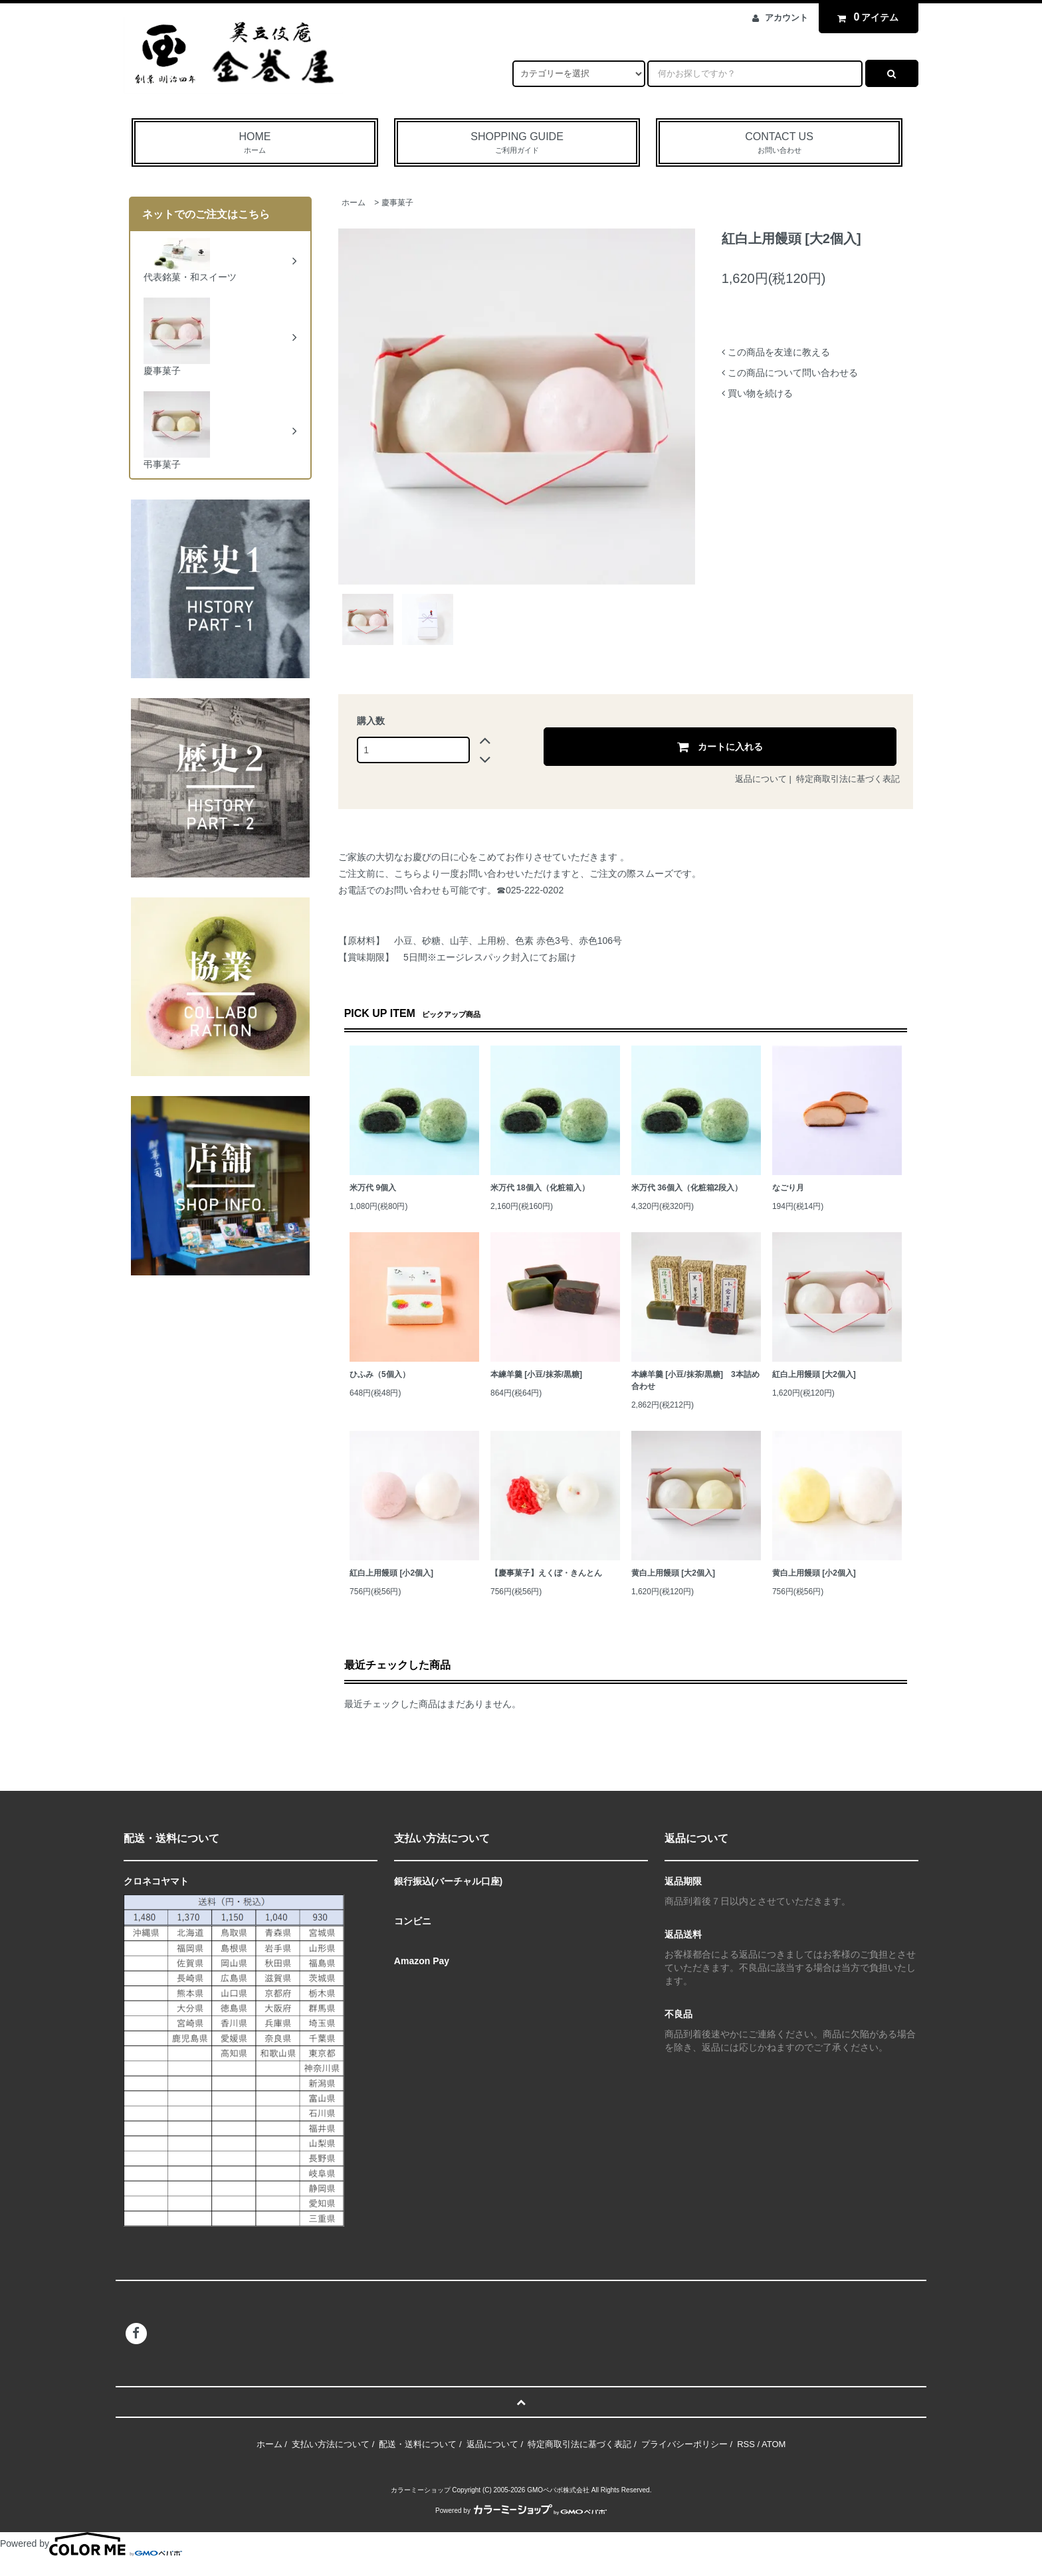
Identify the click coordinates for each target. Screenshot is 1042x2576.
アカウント (786, 18)
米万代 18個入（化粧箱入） (539, 1187)
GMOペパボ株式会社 (558, 2490)
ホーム (353, 202)
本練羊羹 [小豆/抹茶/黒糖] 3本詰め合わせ (695, 1380)
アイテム (865, 17)
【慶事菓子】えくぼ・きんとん (546, 1573)
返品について (761, 779)
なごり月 (788, 1187)
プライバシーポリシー (684, 2444)
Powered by (521, 2510)
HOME (254, 143)
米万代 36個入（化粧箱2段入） (686, 1187)
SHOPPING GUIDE (517, 143)
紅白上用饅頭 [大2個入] (814, 1374)
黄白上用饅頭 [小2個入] (814, 1573)
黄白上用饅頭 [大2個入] (673, 1573)
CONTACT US (779, 143)
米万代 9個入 (373, 1187)
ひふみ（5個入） (380, 1374)
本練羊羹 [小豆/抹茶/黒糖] (536, 1374)
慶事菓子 (397, 202)
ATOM (773, 2444)
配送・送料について (418, 2444)
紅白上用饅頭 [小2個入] (391, 1573)
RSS (746, 2444)
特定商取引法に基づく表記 (848, 779)
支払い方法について (330, 2444)
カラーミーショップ (421, 2490)
